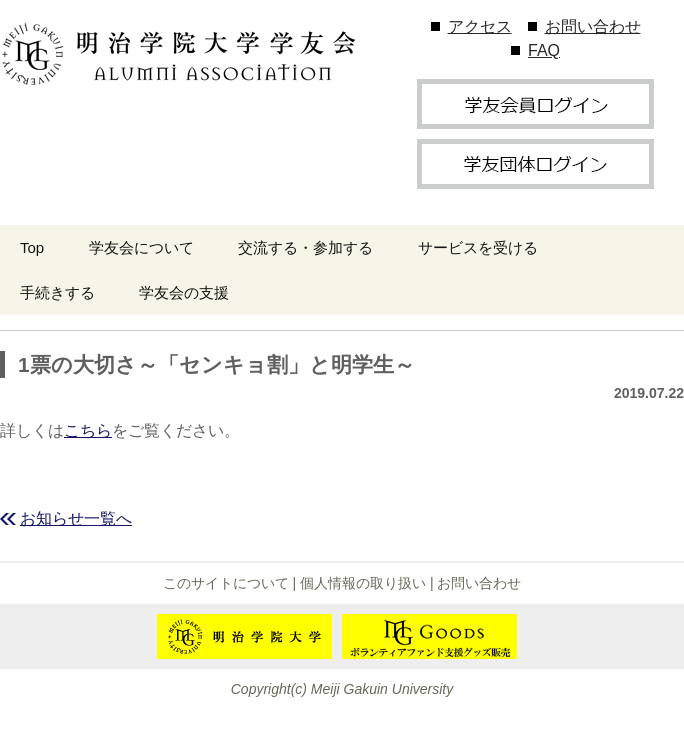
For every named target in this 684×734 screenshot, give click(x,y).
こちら (88, 430)
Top (32, 247)
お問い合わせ (593, 26)
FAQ (544, 50)
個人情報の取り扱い (363, 583)
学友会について (141, 247)
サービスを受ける (478, 247)
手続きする (57, 292)
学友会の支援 (184, 292)
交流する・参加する (305, 247)
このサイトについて (226, 583)
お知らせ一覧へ (76, 518)
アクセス (480, 26)
